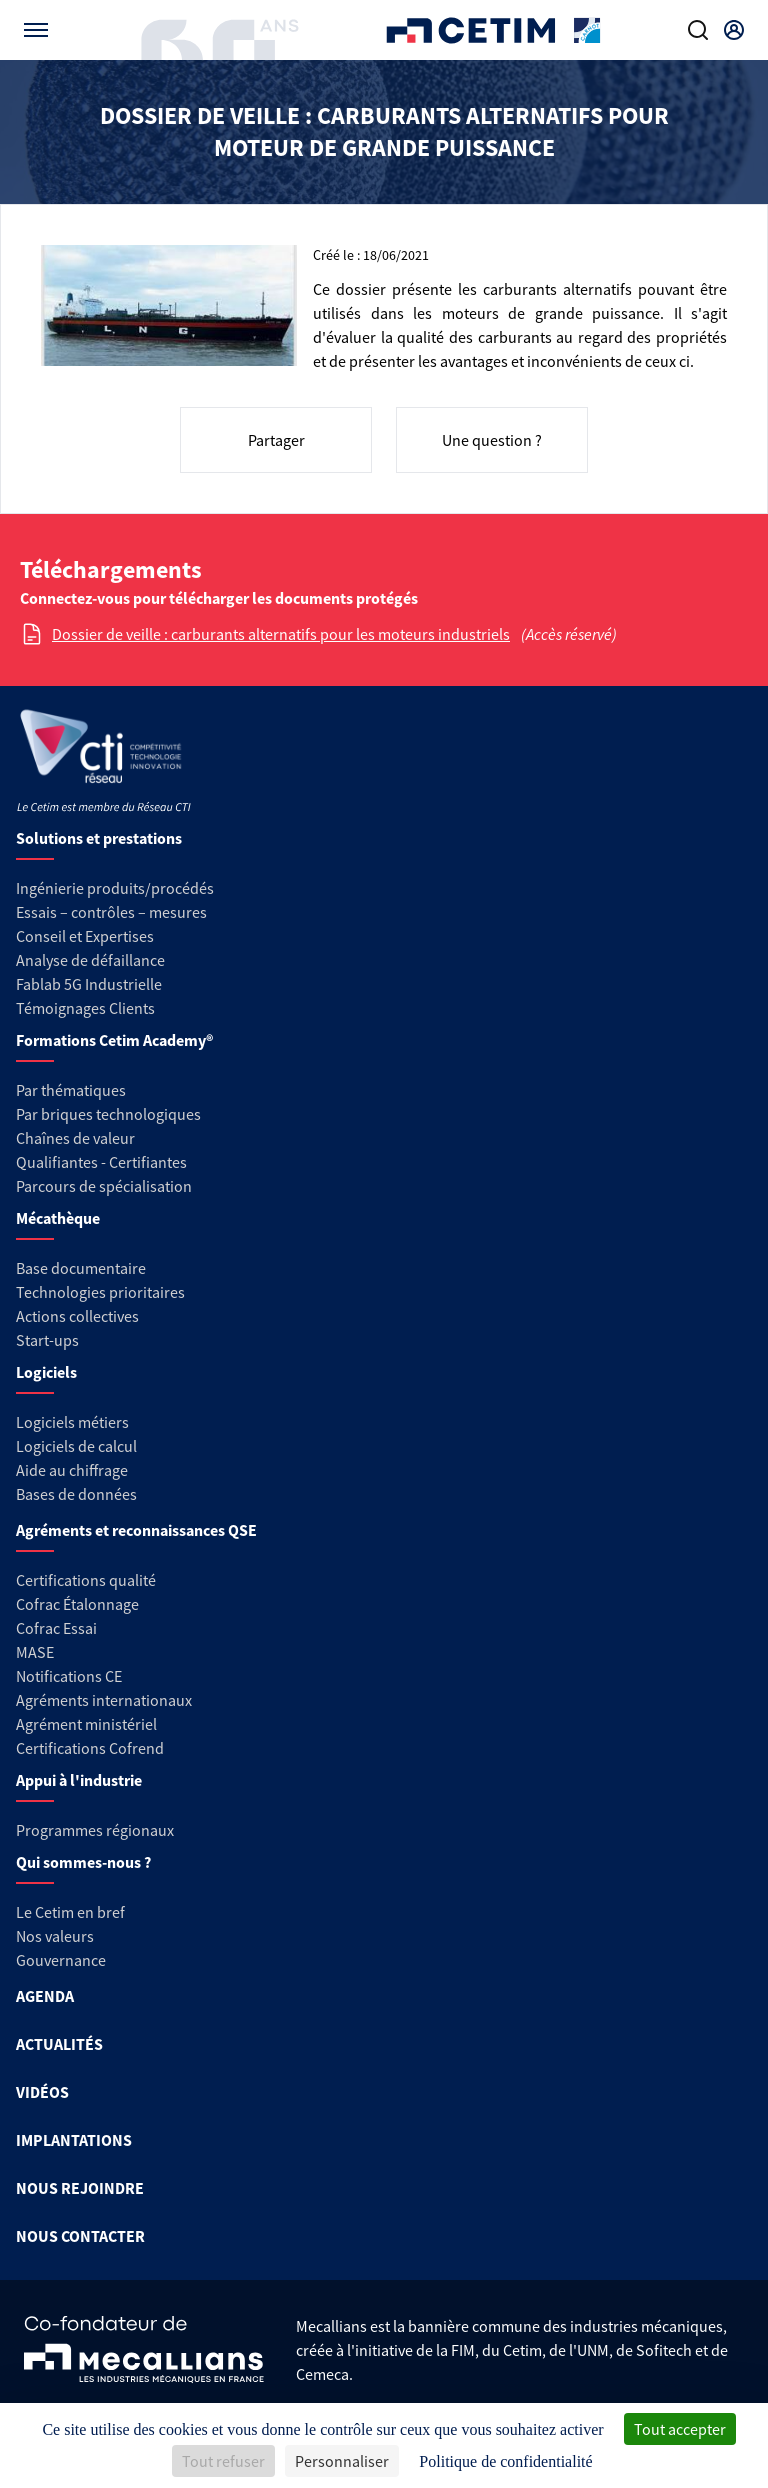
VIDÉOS (42, 2092)
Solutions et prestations (99, 838)
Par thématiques (71, 1090)
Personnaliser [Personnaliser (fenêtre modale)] (342, 2461)
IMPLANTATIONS (74, 2140)
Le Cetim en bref (70, 1912)
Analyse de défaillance (90, 960)
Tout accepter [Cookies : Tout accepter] (680, 2429)
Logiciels (46, 1372)
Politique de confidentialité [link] (505, 2461)
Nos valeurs (55, 1936)
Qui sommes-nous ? (83, 1862)
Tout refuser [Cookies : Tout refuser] (223, 2461)
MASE (35, 1652)
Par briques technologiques (108, 1114)
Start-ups (47, 1340)
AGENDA (45, 1996)
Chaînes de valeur (75, 1138)
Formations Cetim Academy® (114, 1040)
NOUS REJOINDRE (80, 2188)
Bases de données (76, 1494)
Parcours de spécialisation (104, 1186)
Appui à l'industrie (79, 1780)
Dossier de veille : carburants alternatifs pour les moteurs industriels (281, 634)
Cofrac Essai (56, 1628)
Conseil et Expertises (85, 936)
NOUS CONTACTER (80, 2236)
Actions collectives (77, 1316)
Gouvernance (61, 1960)
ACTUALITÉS (59, 2044)
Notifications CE (69, 1676)
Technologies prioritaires (100, 1292)
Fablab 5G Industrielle (89, 984)
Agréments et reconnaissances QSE (136, 1530)
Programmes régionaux (95, 1830)
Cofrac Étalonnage (77, 1604)
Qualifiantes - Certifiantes (101, 1162)
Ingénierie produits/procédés (115, 888)
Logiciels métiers (72, 1422)
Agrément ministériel (86, 1724)
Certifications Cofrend (90, 1748)
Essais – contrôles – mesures (111, 912)
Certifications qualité (86, 1580)
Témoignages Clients (85, 1008)
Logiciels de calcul (76, 1446)
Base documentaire (81, 1268)
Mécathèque (58, 1218)
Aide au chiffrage (72, 1470)
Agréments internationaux (104, 1700)
